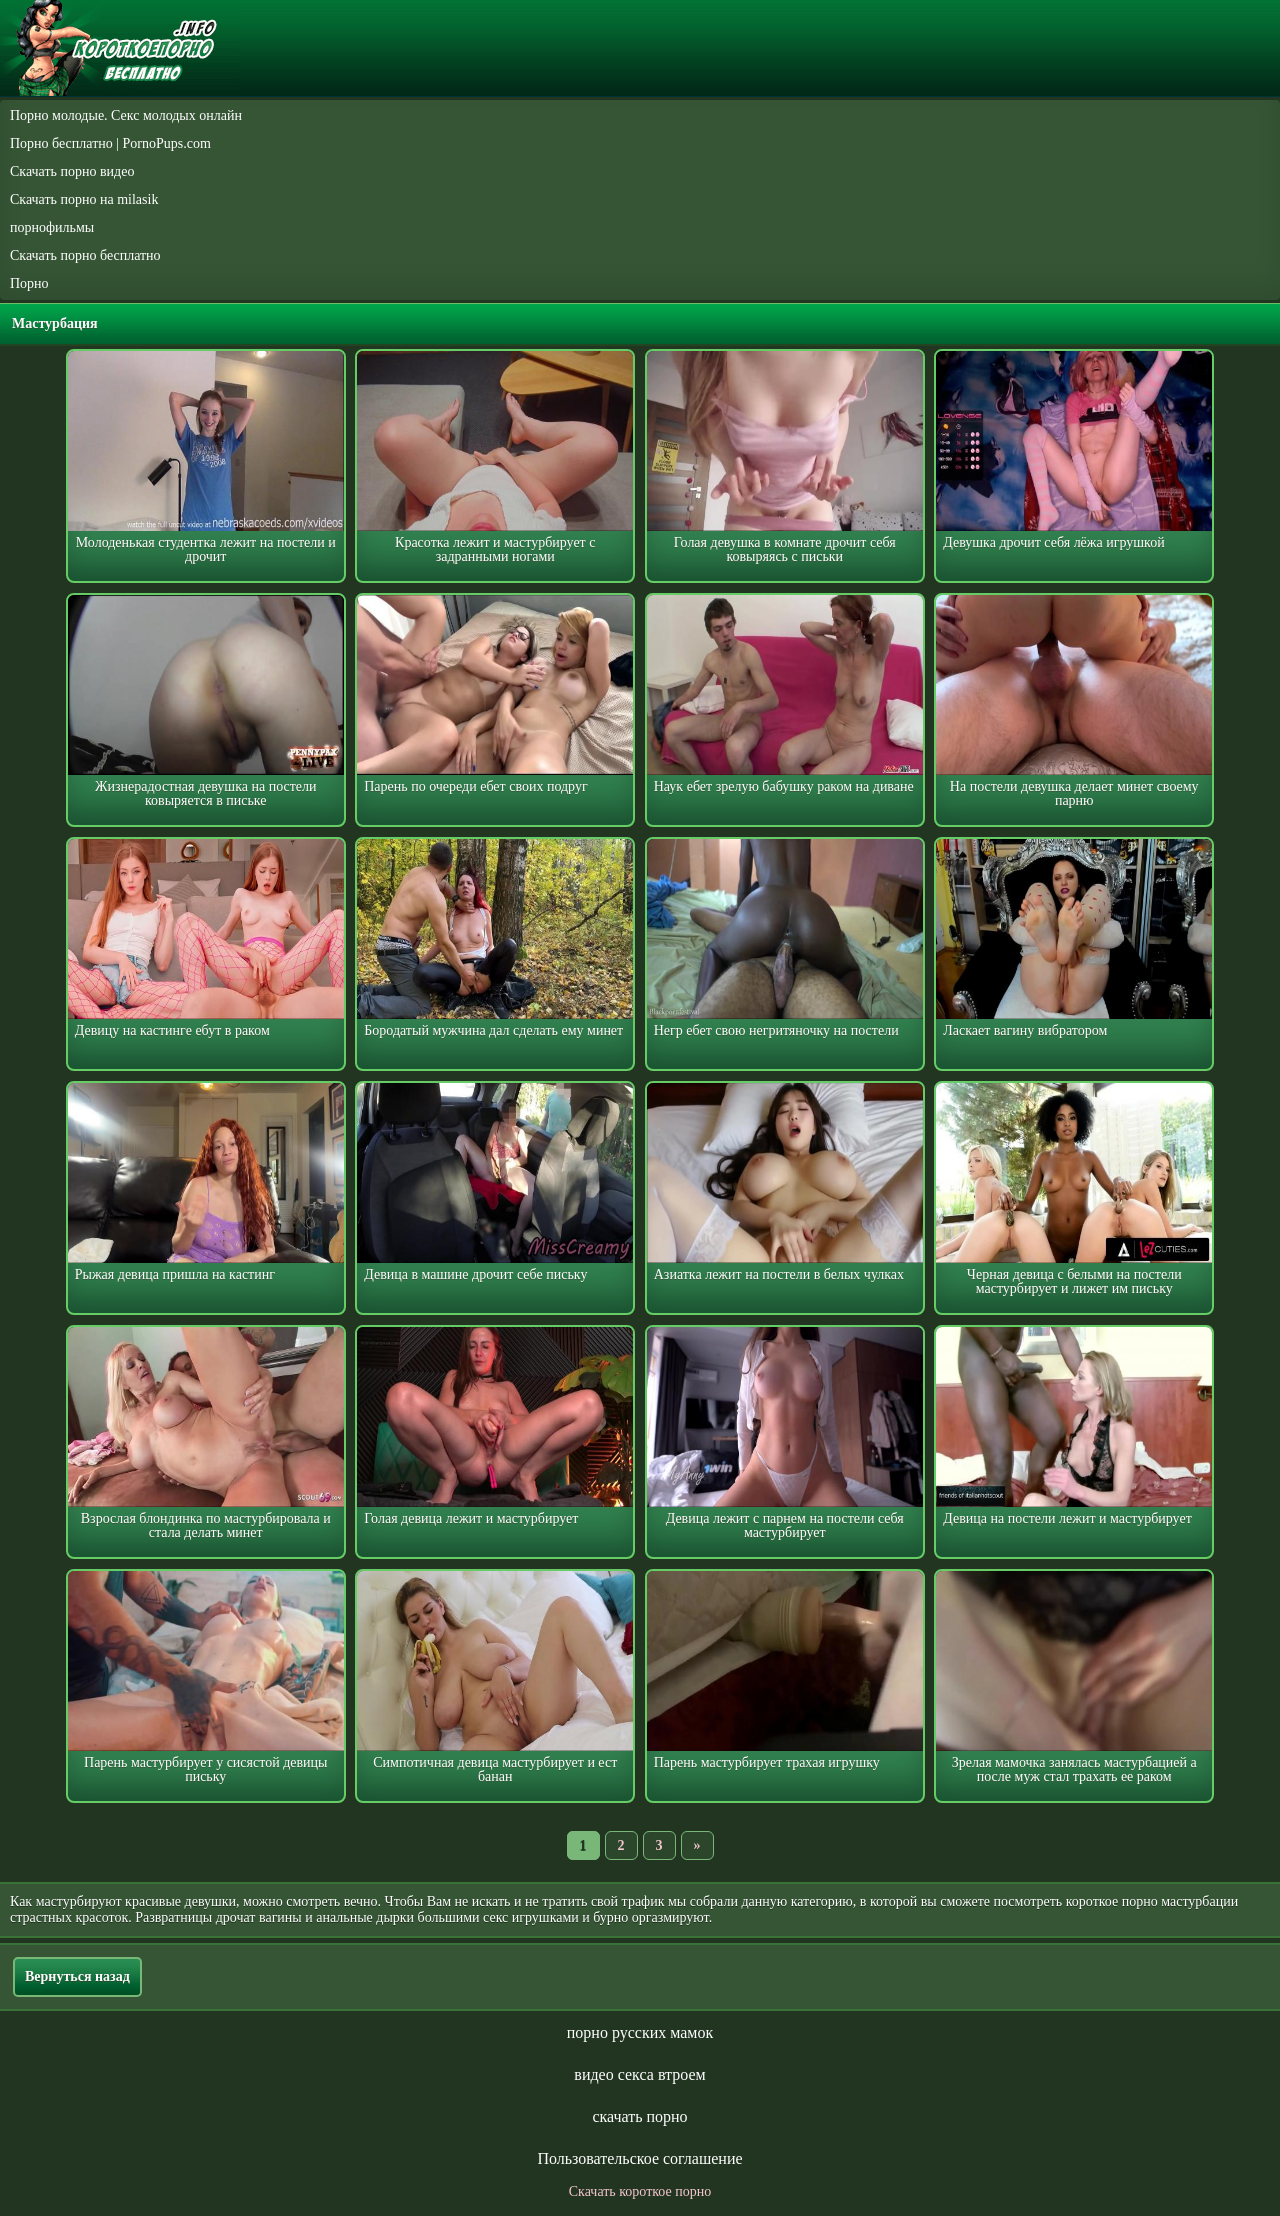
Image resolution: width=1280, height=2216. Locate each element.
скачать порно (639, 2116)
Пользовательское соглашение (639, 2158)
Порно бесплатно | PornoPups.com (110, 143)
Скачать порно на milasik (84, 199)
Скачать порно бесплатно (85, 255)
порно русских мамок (640, 2032)
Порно (29, 283)
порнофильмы (52, 227)
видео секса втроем (639, 2074)
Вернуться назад (77, 1976)
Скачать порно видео (72, 171)
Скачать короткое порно (640, 2191)
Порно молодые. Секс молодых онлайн (126, 115)
